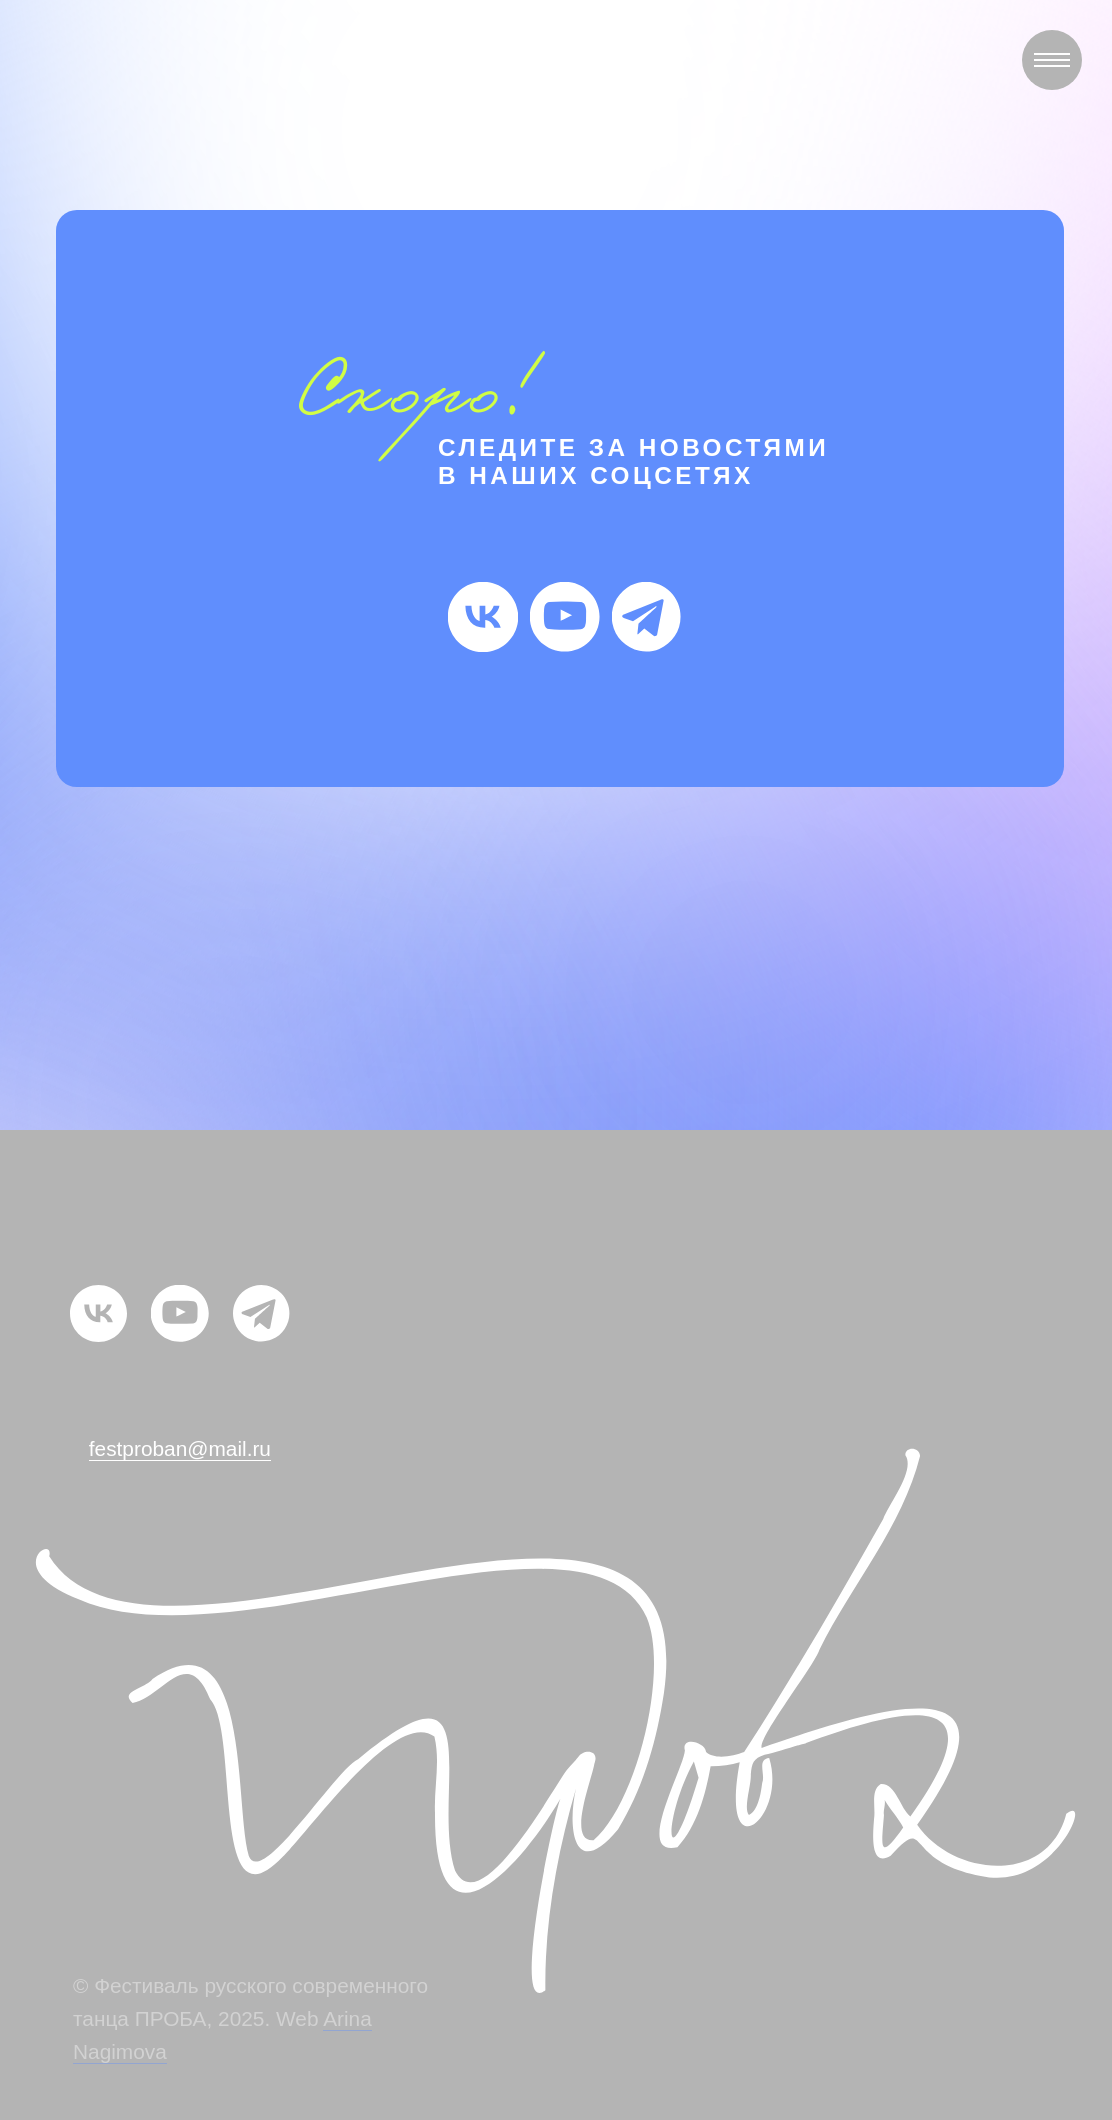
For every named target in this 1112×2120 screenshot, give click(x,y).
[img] (483, 617)
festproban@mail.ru (180, 1448)
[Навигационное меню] (1052, 60)
